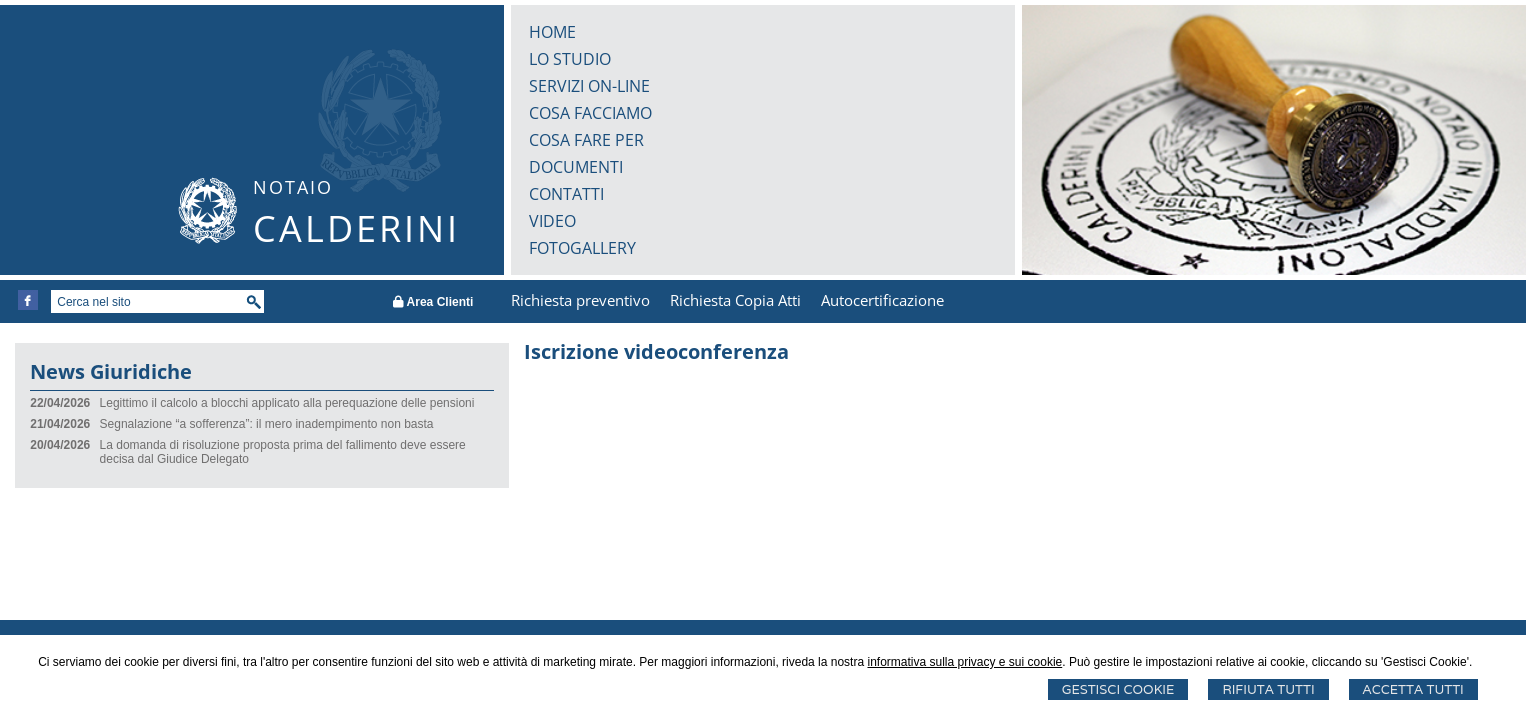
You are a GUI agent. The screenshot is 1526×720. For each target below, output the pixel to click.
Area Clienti (433, 302)
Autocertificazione (882, 300)
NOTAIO (293, 187)
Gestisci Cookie (1118, 689)
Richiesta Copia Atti (735, 300)
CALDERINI (356, 228)
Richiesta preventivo (580, 300)
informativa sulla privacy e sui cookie (964, 662)
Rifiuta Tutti (1268, 689)
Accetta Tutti (1413, 689)
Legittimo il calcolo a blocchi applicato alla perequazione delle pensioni (287, 403)
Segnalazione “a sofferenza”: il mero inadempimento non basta (267, 424)
